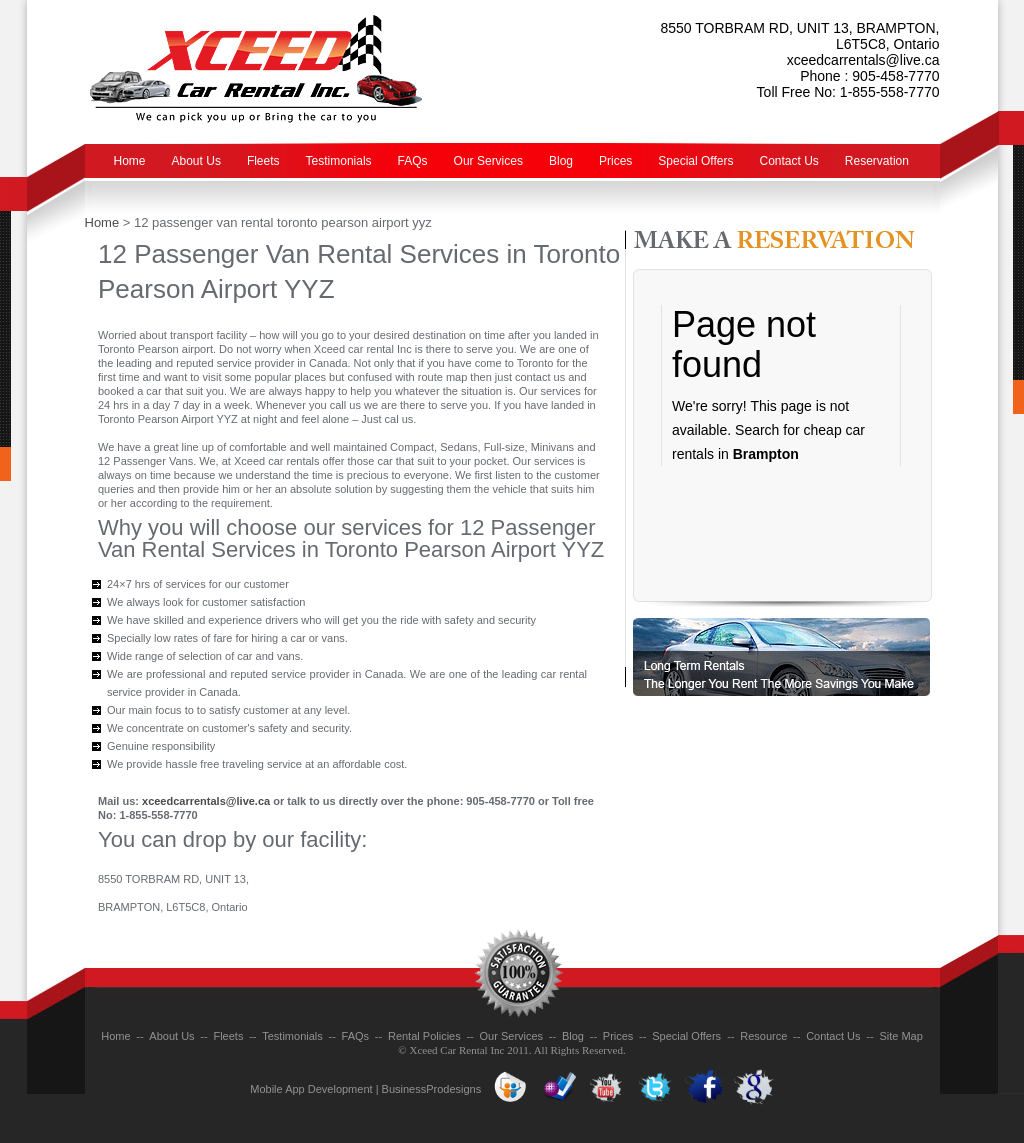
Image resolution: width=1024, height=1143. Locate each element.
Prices (615, 161)
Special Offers (695, 161)
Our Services (488, 161)
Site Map (900, 1036)
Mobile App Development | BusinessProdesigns (365, 1089)
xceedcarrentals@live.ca (863, 60)
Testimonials (339, 161)
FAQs (413, 161)
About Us (196, 161)
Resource (763, 1036)
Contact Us (789, 161)
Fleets (263, 161)
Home (130, 161)
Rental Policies (424, 1036)
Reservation (877, 161)
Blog (561, 161)
